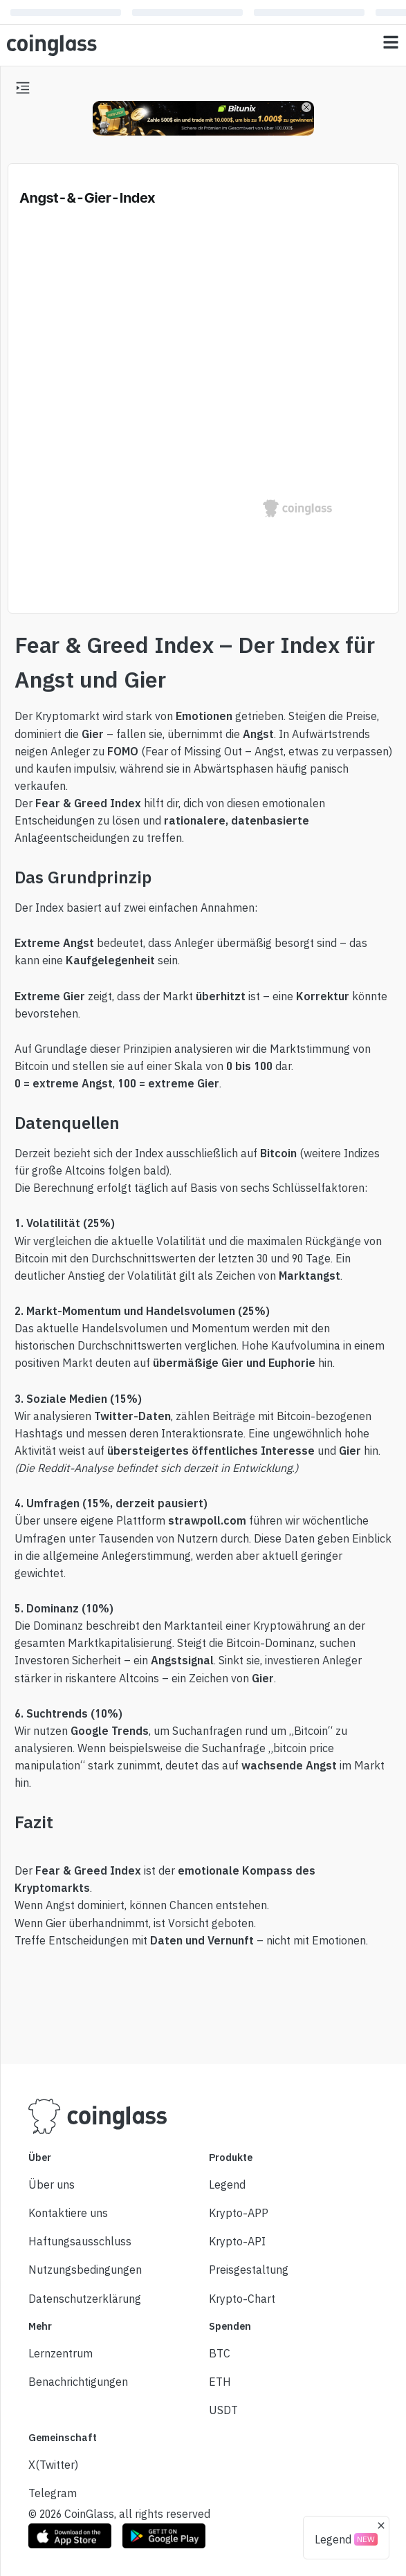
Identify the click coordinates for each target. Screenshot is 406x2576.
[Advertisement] (203, 2001)
